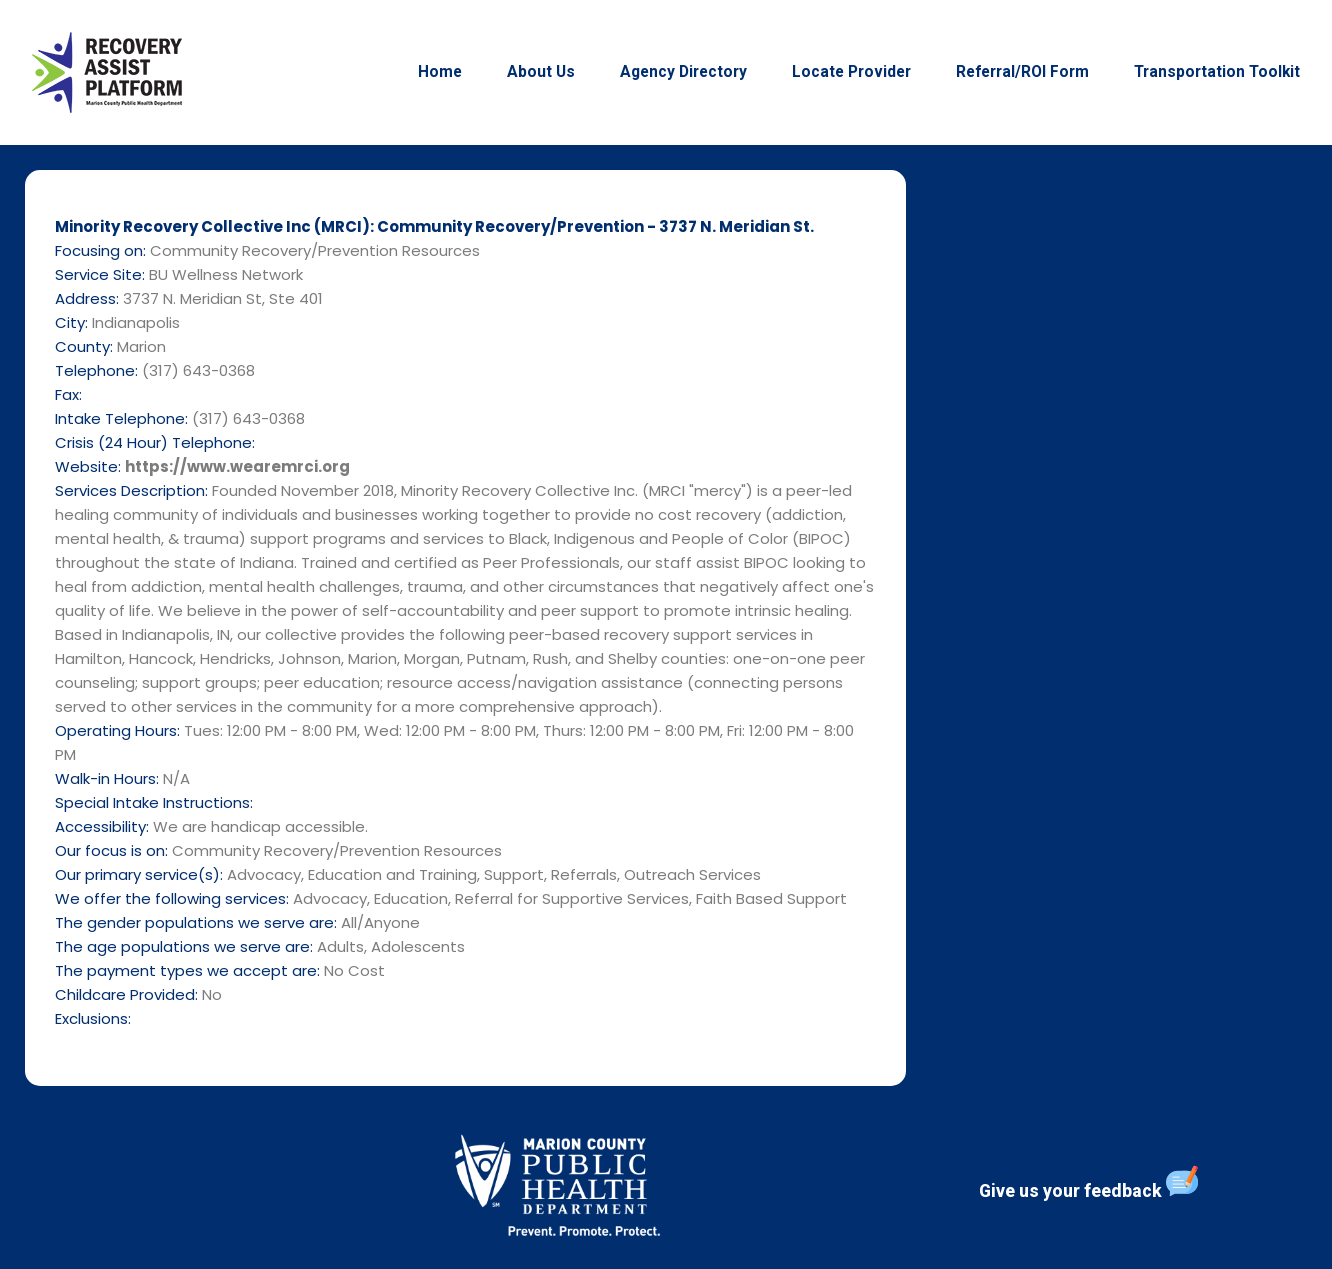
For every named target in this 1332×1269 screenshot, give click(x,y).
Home (440, 72)
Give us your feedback (1088, 1183)
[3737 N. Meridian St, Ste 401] (1126, 619)
